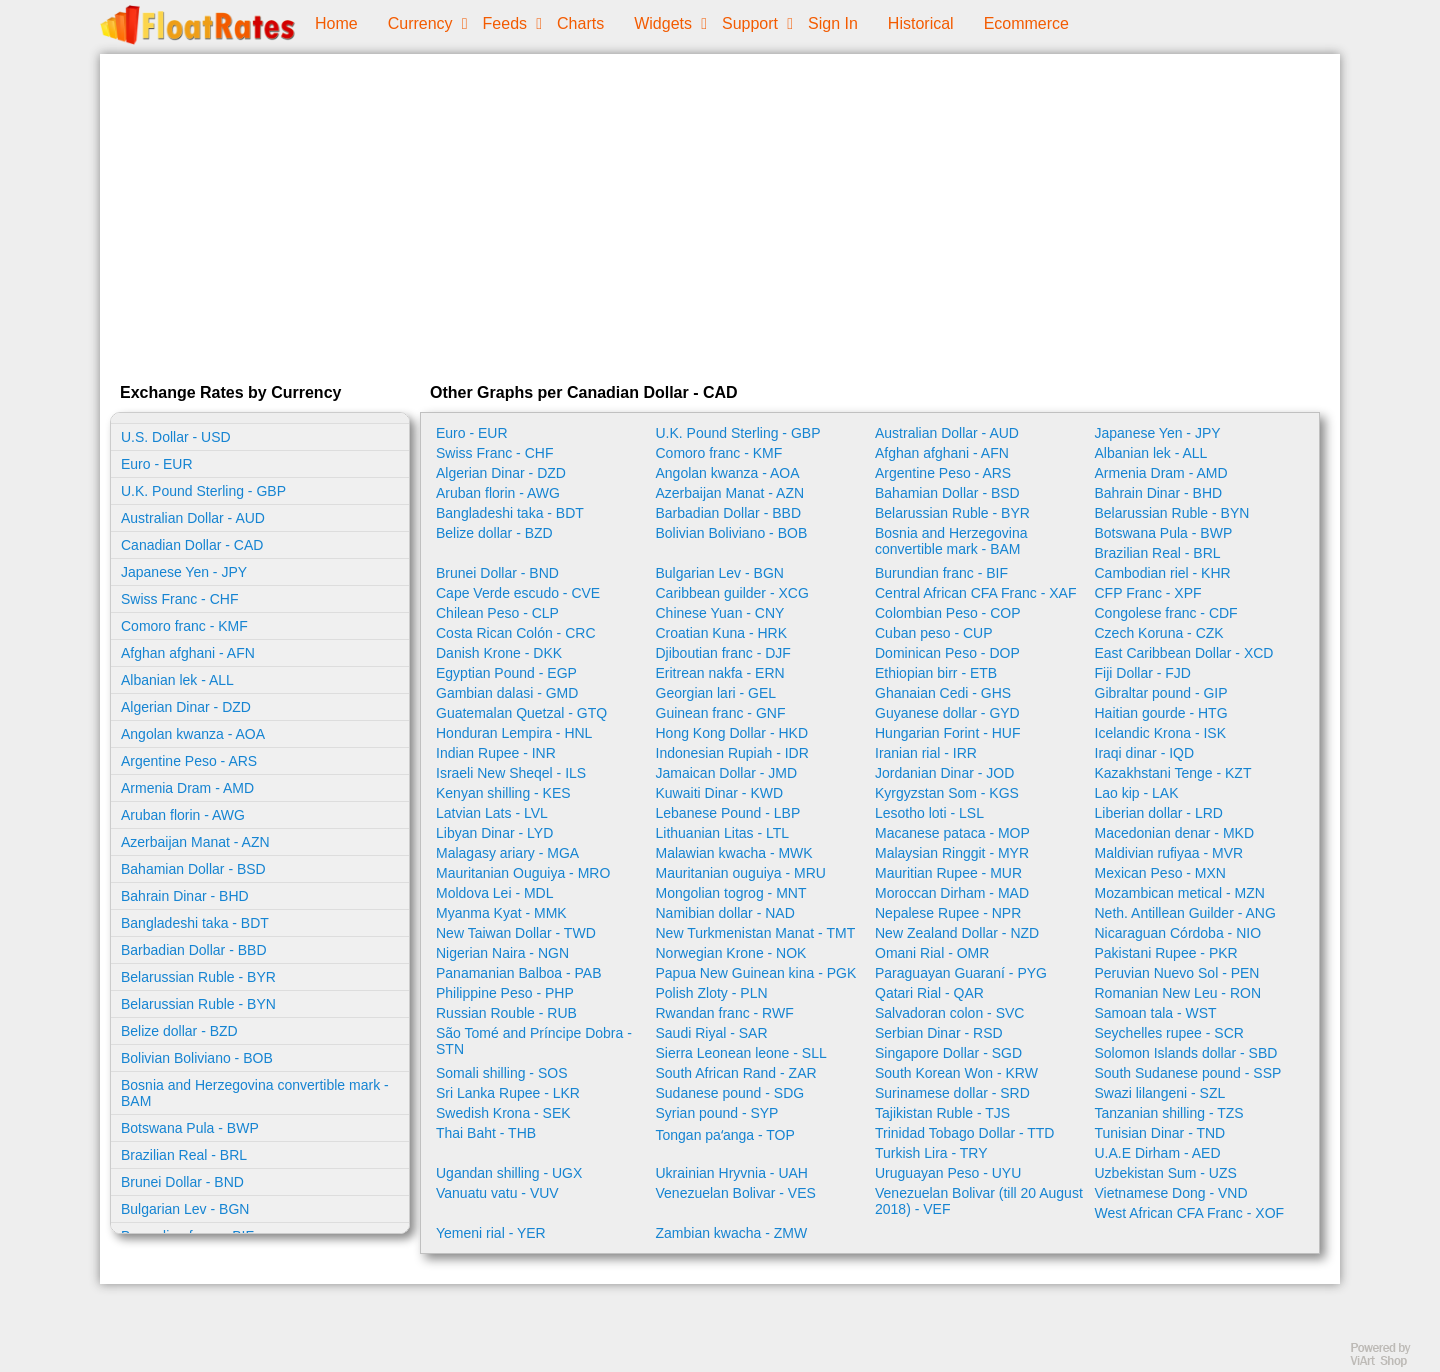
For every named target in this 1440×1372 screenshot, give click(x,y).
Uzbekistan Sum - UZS (1166, 1173)
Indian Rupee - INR (496, 753)
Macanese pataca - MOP (952, 833)
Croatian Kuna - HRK (722, 633)
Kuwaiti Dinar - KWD (720, 793)
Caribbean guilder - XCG (732, 593)
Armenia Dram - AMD (187, 788)
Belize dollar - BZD (179, 1031)
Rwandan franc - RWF (725, 1013)
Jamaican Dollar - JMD (727, 773)
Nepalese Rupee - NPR (948, 913)
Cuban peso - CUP (934, 633)
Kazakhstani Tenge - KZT (1173, 773)
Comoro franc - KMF (184, 626)
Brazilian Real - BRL (184, 1155)
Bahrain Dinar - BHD (185, 896)
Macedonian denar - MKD (1175, 833)
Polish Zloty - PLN (712, 993)
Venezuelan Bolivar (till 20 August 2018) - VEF (979, 1201)
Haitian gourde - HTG (1161, 713)
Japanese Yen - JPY (184, 572)
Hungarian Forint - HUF (948, 733)
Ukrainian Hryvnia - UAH (732, 1173)
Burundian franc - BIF (941, 573)
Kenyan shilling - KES (503, 793)
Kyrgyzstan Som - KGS (947, 793)
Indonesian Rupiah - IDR (732, 753)
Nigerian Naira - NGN (502, 953)
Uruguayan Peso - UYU (948, 1173)
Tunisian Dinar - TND (1160, 1133)
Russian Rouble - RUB (506, 1013)
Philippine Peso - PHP (505, 993)
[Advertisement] (720, 214)
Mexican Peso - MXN (1160, 873)
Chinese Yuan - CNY (720, 613)
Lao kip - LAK (1137, 793)
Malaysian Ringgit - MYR (952, 853)
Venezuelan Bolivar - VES (736, 1193)
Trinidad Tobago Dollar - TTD (964, 1133)
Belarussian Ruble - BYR (198, 977)
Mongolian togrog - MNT (731, 893)
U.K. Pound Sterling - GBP (203, 491)
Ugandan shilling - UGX (509, 1173)
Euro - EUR (157, 464)
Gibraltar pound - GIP (1161, 693)
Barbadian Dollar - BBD (194, 950)
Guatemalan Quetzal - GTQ (521, 713)
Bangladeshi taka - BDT (195, 923)
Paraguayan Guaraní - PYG (961, 973)
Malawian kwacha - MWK (734, 853)
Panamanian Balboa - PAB (519, 973)
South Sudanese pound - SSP (1188, 1073)
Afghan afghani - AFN (188, 653)
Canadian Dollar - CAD (192, 545)
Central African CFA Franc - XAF (976, 593)
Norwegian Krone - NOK (731, 953)
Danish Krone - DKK (499, 653)
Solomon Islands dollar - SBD (1186, 1053)
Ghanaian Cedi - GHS (943, 693)
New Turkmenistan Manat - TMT (756, 933)
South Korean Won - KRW (956, 1073)
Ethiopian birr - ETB (936, 673)
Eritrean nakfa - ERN (720, 673)
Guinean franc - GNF (721, 713)
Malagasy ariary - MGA (507, 853)
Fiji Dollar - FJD (1143, 673)
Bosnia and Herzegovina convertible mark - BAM (255, 1093)
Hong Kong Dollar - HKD (732, 733)
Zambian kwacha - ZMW (732, 1233)
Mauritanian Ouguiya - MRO (523, 873)
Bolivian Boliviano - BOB (197, 1058)
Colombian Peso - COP (948, 613)
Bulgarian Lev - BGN (185, 1209)
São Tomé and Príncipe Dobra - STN (534, 1041)
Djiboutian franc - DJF (723, 653)
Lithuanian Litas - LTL (723, 833)
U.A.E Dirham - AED (1158, 1153)
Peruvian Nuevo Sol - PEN (1177, 973)
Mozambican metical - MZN (1180, 893)
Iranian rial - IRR (926, 753)
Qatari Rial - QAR (929, 993)
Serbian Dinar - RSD (939, 1033)
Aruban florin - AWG (183, 815)
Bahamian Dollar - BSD (193, 869)
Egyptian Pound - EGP (506, 673)
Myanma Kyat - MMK (501, 913)
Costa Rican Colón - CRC (516, 633)
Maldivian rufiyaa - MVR (1169, 853)
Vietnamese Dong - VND (1171, 1193)
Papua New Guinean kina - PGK (756, 973)
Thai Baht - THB (486, 1133)
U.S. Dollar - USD (176, 437)
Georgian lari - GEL (716, 693)
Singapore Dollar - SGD (948, 1053)
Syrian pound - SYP (717, 1113)
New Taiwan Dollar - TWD (516, 933)
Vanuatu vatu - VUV (497, 1193)
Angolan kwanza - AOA (193, 734)
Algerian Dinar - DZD (186, 707)
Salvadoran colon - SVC (949, 1013)
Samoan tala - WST (1156, 1013)
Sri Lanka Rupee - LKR (508, 1093)
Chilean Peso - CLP (497, 613)
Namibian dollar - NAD (725, 913)
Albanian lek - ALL (177, 680)
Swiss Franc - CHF (179, 599)
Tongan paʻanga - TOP (725, 1135)
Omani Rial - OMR (932, 953)
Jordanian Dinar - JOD (944, 773)
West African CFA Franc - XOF (1190, 1213)
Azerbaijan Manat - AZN (195, 842)
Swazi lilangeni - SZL (1160, 1093)
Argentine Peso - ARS (189, 761)
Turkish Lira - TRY (931, 1153)
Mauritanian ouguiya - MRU (741, 873)
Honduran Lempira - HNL (514, 733)
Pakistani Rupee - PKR (1166, 953)
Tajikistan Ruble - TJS (942, 1113)
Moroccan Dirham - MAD (952, 893)
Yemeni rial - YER (491, 1233)
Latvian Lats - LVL (492, 813)
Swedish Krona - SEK (503, 1113)
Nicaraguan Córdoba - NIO (1178, 933)
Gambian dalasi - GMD (507, 693)
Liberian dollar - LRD (1159, 813)
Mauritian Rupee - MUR (948, 873)
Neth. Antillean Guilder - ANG (1185, 913)
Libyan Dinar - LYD (494, 833)
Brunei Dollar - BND (182, 1182)
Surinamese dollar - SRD (952, 1093)
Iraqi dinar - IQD (1145, 753)
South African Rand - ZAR (736, 1073)
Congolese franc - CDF (1166, 613)
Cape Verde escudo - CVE (518, 593)
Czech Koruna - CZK (1159, 633)
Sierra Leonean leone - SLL (741, 1053)
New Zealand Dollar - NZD (957, 933)
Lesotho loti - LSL (929, 813)
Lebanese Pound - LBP (728, 813)
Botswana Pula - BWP (190, 1128)
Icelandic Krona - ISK (1161, 733)
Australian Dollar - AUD (193, 518)
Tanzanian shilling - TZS (1169, 1113)
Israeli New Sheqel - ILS (511, 773)
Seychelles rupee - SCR (1169, 1033)
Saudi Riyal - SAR (712, 1033)
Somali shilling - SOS (502, 1073)
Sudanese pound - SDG (730, 1093)
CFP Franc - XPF (1148, 593)
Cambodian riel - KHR (1163, 573)
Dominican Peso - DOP (947, 653)
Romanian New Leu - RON (1178, 993)
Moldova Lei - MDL (495, 893)
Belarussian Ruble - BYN (198, 1004)
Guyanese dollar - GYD (947, 713)
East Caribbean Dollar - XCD (1184, 653)
